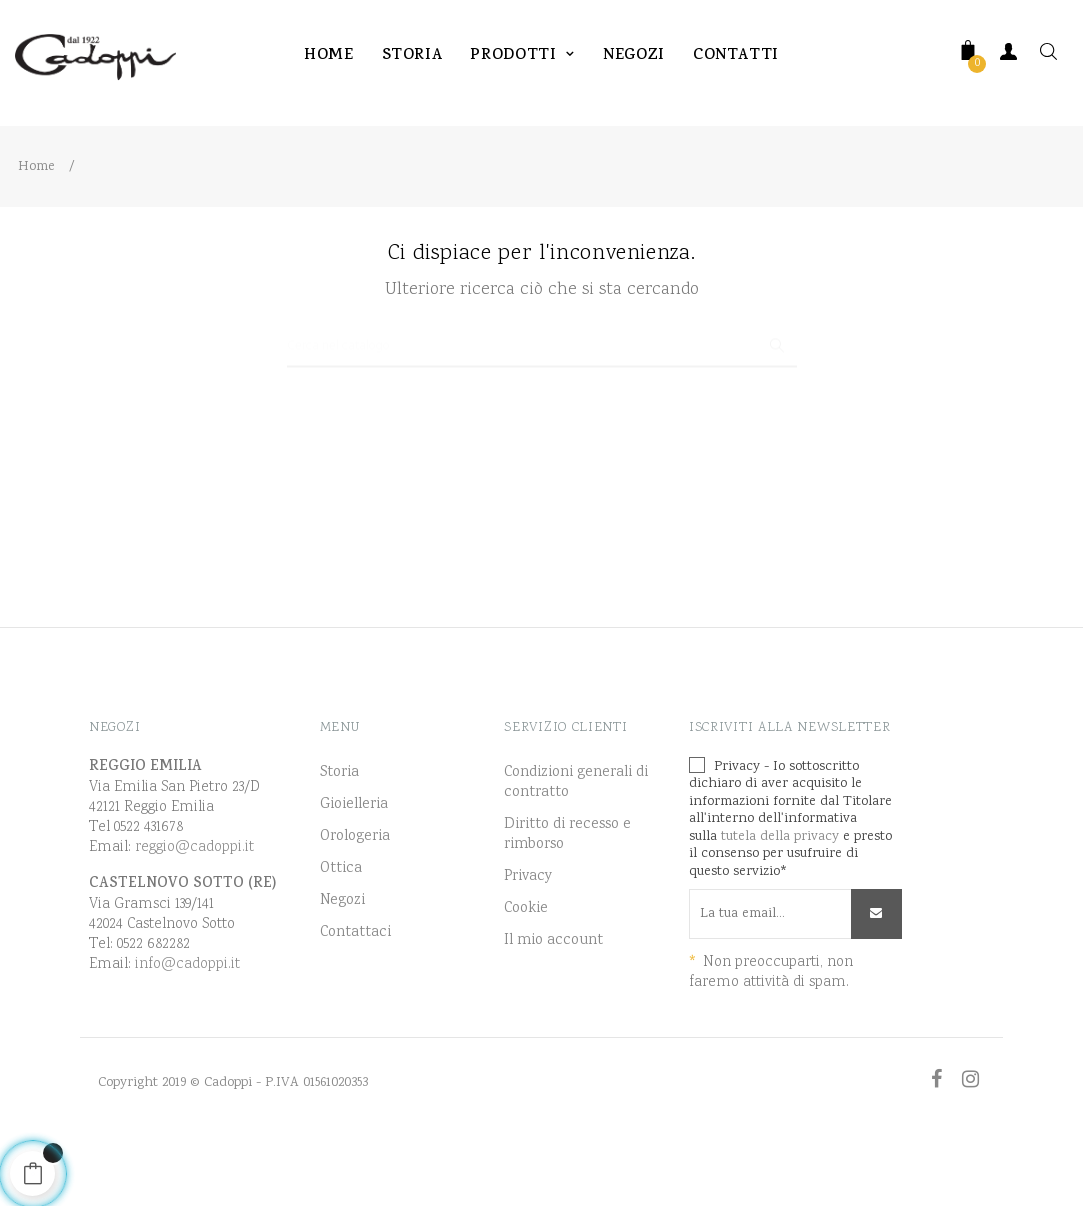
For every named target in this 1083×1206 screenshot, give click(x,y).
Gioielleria (354, 865)
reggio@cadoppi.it (194, 907)
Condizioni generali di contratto (576, 843)
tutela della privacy (780, 897)
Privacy (528, 937)
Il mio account (553, 1001)
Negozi (342, 961)
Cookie (526, 969)
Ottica (341, 929)
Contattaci (355, 993)
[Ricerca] (542, 398)
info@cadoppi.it (187, 1024)
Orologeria (355, 897)
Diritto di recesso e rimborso (567, 895)
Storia (339, 833)
